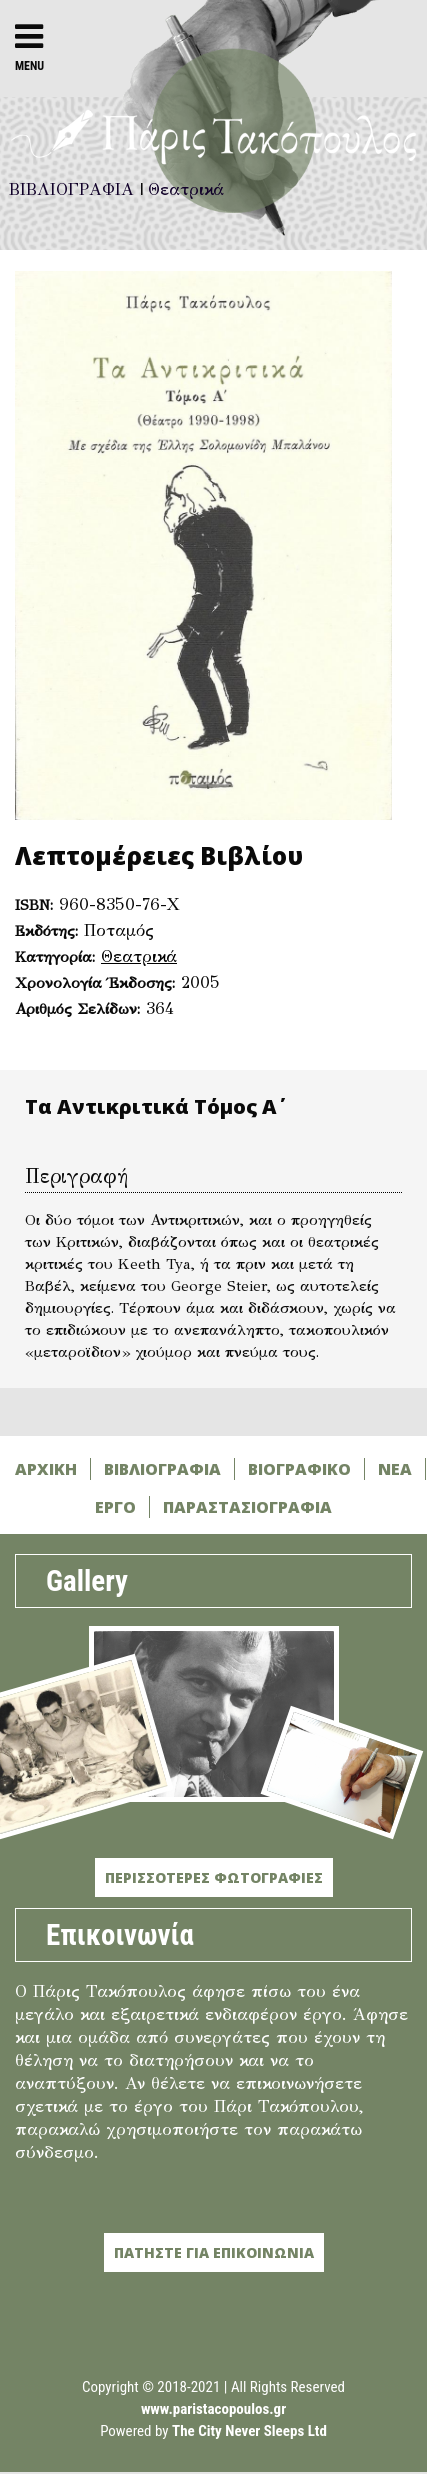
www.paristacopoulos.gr (213, 2409)
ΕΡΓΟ (115, 1507)
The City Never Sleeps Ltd (249, 2431)
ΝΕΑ (395, 1469)
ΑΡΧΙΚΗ (46, 1469)
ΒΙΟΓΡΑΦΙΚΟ (299, 1469)
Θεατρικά (139, 956)
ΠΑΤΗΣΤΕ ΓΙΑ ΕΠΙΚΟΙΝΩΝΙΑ (214, 2252)
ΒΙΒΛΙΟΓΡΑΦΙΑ (162, 1469)
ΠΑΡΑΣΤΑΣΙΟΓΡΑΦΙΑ (247, 1507)
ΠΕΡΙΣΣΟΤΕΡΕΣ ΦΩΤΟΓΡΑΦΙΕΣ (214, 1877)
